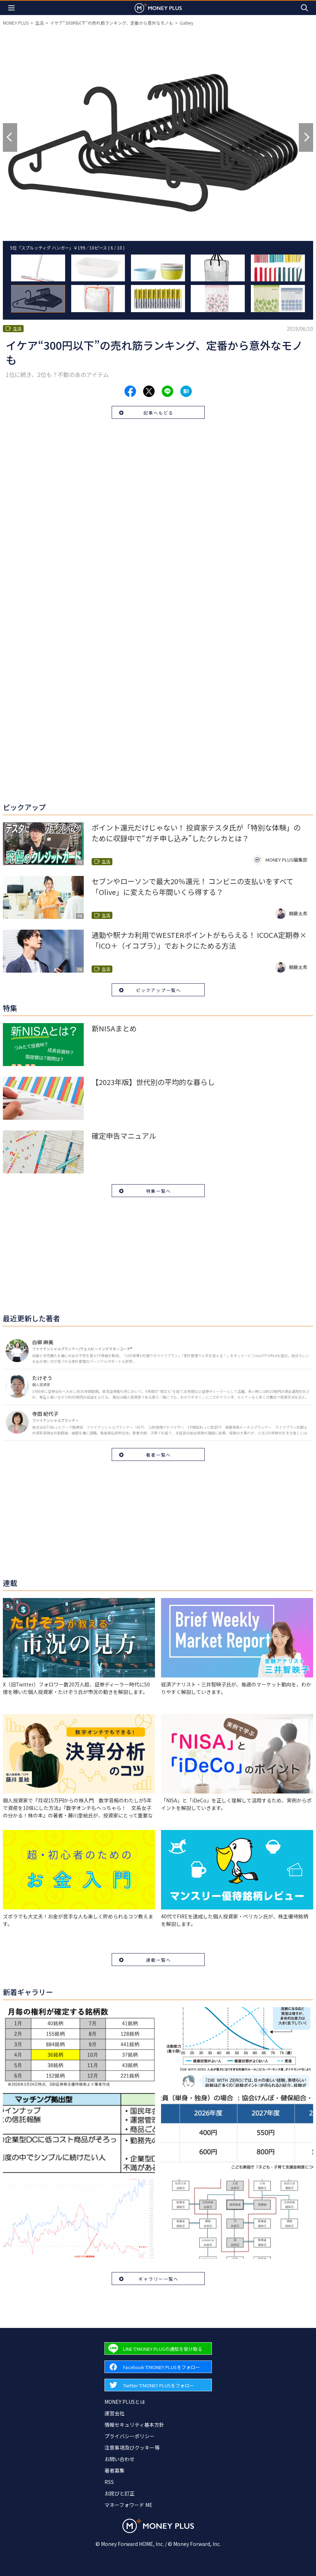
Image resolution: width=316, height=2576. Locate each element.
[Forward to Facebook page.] (158, 2366)
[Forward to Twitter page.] (158, 2385)
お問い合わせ (119, 2459)
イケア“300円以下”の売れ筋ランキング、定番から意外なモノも (111, 23)
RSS (109, 2481)
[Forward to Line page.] (158, 2348)
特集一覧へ (158, 1191)
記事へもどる (159, 413)
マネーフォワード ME (128, 2504)
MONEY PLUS (16, 23)
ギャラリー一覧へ (158, 2279)
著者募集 (114, 2470)
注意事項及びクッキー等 (132, 2447)
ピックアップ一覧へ (158, 990)
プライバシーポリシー (129, 2436)
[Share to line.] (167, 391)
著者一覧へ (158, 1455)
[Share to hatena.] (186, 391)
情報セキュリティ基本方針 (134, 2424)
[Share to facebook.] (130, 391)
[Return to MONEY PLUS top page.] (158, 8)
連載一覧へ (158, 1960)
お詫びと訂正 (119, 2493)
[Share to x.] (149, 391)
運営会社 (114, 2413)
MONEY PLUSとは (124, 2401)
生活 (39, 23)
